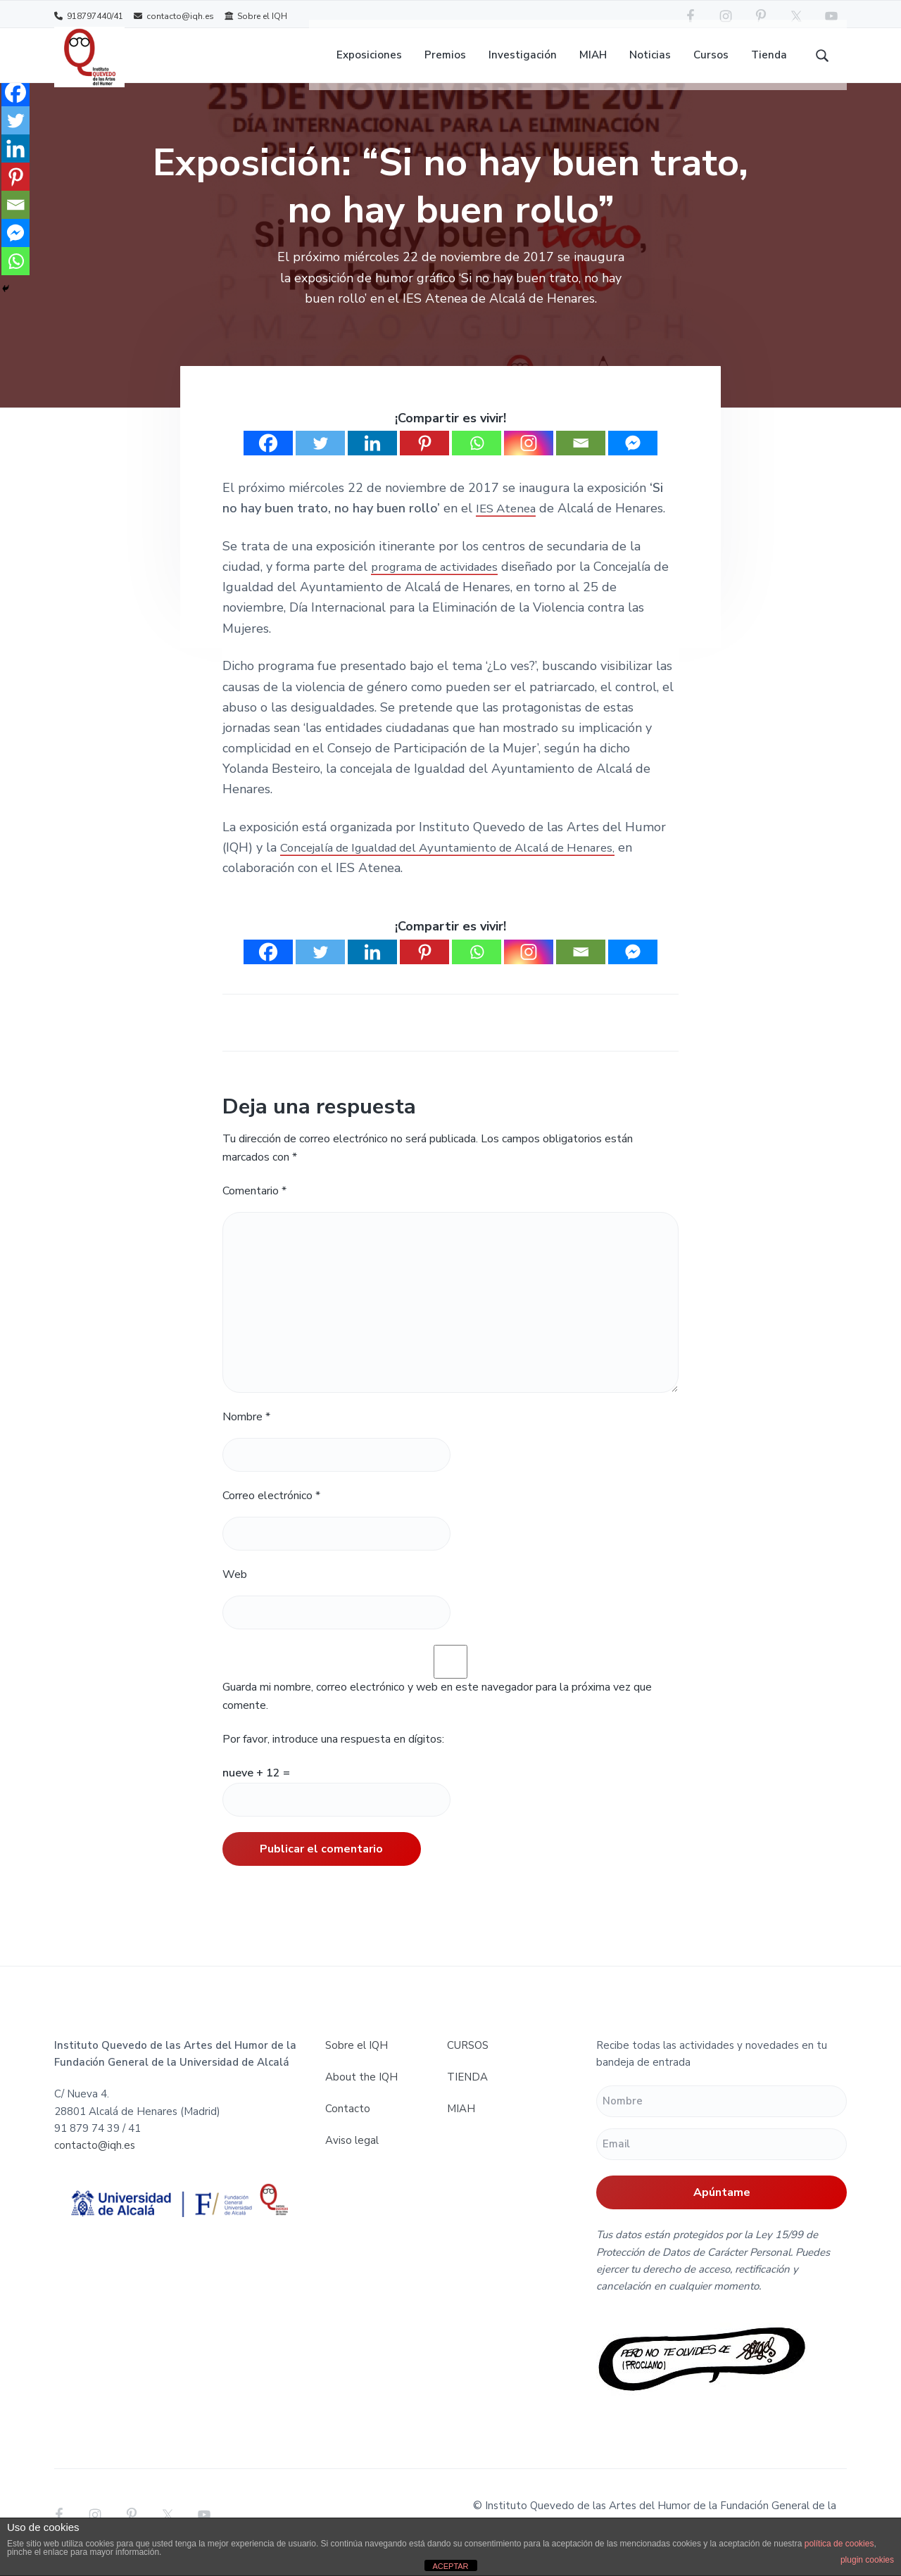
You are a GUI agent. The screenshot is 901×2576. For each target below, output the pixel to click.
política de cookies (839, 2544)
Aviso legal (352, 2156)
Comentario (254, 1207)
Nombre (246, 1433)
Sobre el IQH (256, 16)
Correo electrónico (271, 1512)
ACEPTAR (450, 2566)
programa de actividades (442, 582)
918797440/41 (88, 16)
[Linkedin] (372, 459)
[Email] (580, 459)
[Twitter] (320, 459)
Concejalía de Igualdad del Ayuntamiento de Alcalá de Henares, (464, 863)
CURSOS (468, 2061)
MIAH (461, 2125)
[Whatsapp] (476, 459)
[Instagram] (528, 459)
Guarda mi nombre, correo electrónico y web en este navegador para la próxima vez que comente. (437, 1712)
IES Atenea (508, 524)
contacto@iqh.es (174, 16)
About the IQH (361, 2093)
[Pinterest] (424, 459)
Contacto (347, 2125)
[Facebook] (268, 459)
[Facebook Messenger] (632, 459)
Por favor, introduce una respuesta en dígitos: (333, 1755)
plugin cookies (867, 2560)
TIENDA (467, 2093)
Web (234, 1590)
